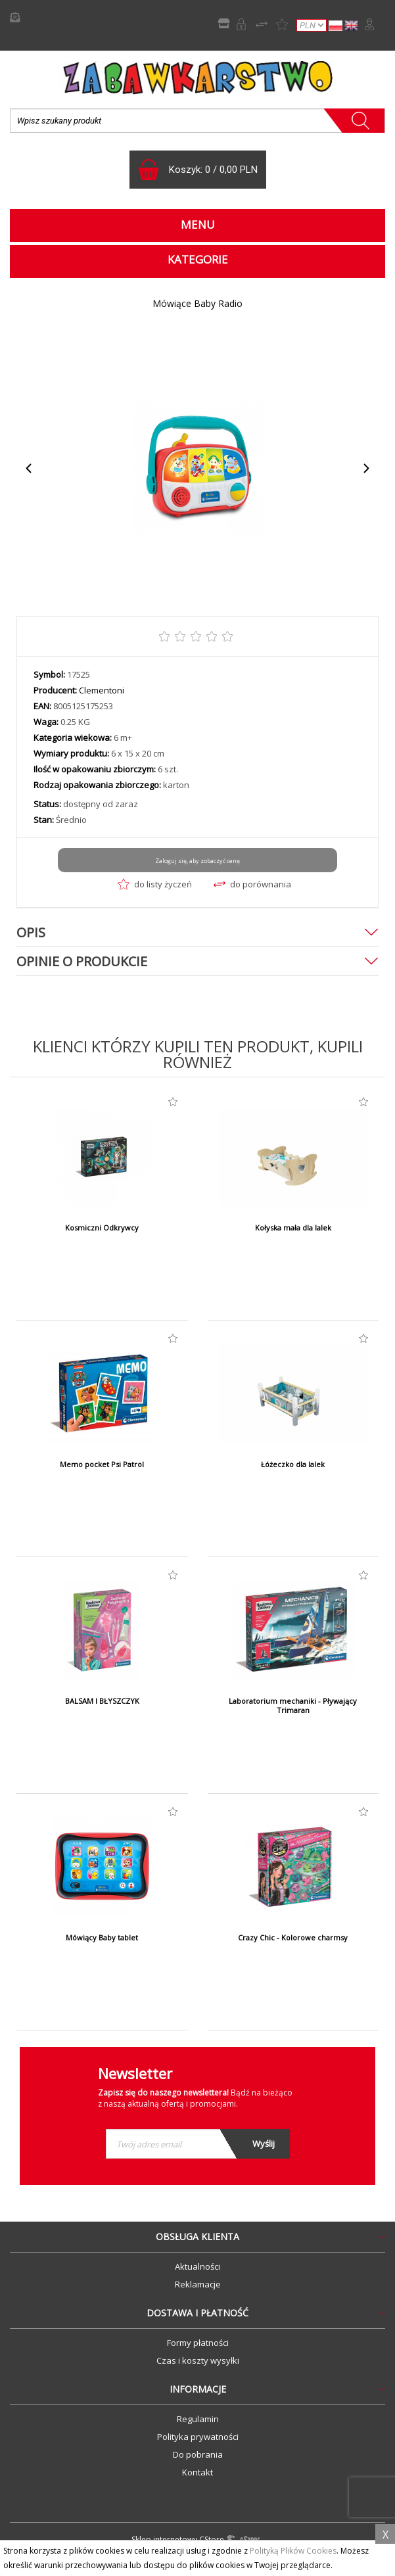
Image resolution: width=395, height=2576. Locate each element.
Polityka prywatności (198, 2437)
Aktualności (197, 2266)
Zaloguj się (369, 24)
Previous (29, 468)
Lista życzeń (282, 24)
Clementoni (101, 690)
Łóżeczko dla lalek (293, 1464)
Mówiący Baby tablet (102, 1937)
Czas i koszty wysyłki (197, 2360)
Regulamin (198, 2419)
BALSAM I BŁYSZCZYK (102, 1701)
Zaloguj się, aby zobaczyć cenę (197, 860)
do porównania (252, 884)
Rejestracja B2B (241, 24)
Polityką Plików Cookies (293, 2550)
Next (366, 468)
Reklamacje (198, 2284)
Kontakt (197, 2472)
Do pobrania (198, 2454)
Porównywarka (261, 24)
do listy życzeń (155, 884)
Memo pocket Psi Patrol (102, 1464)
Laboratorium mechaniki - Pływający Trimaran (293, 1706)
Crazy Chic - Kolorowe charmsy (293, 1937)
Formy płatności (198, 2343)
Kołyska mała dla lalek (293, 1227)
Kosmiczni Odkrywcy (102, 1227)
